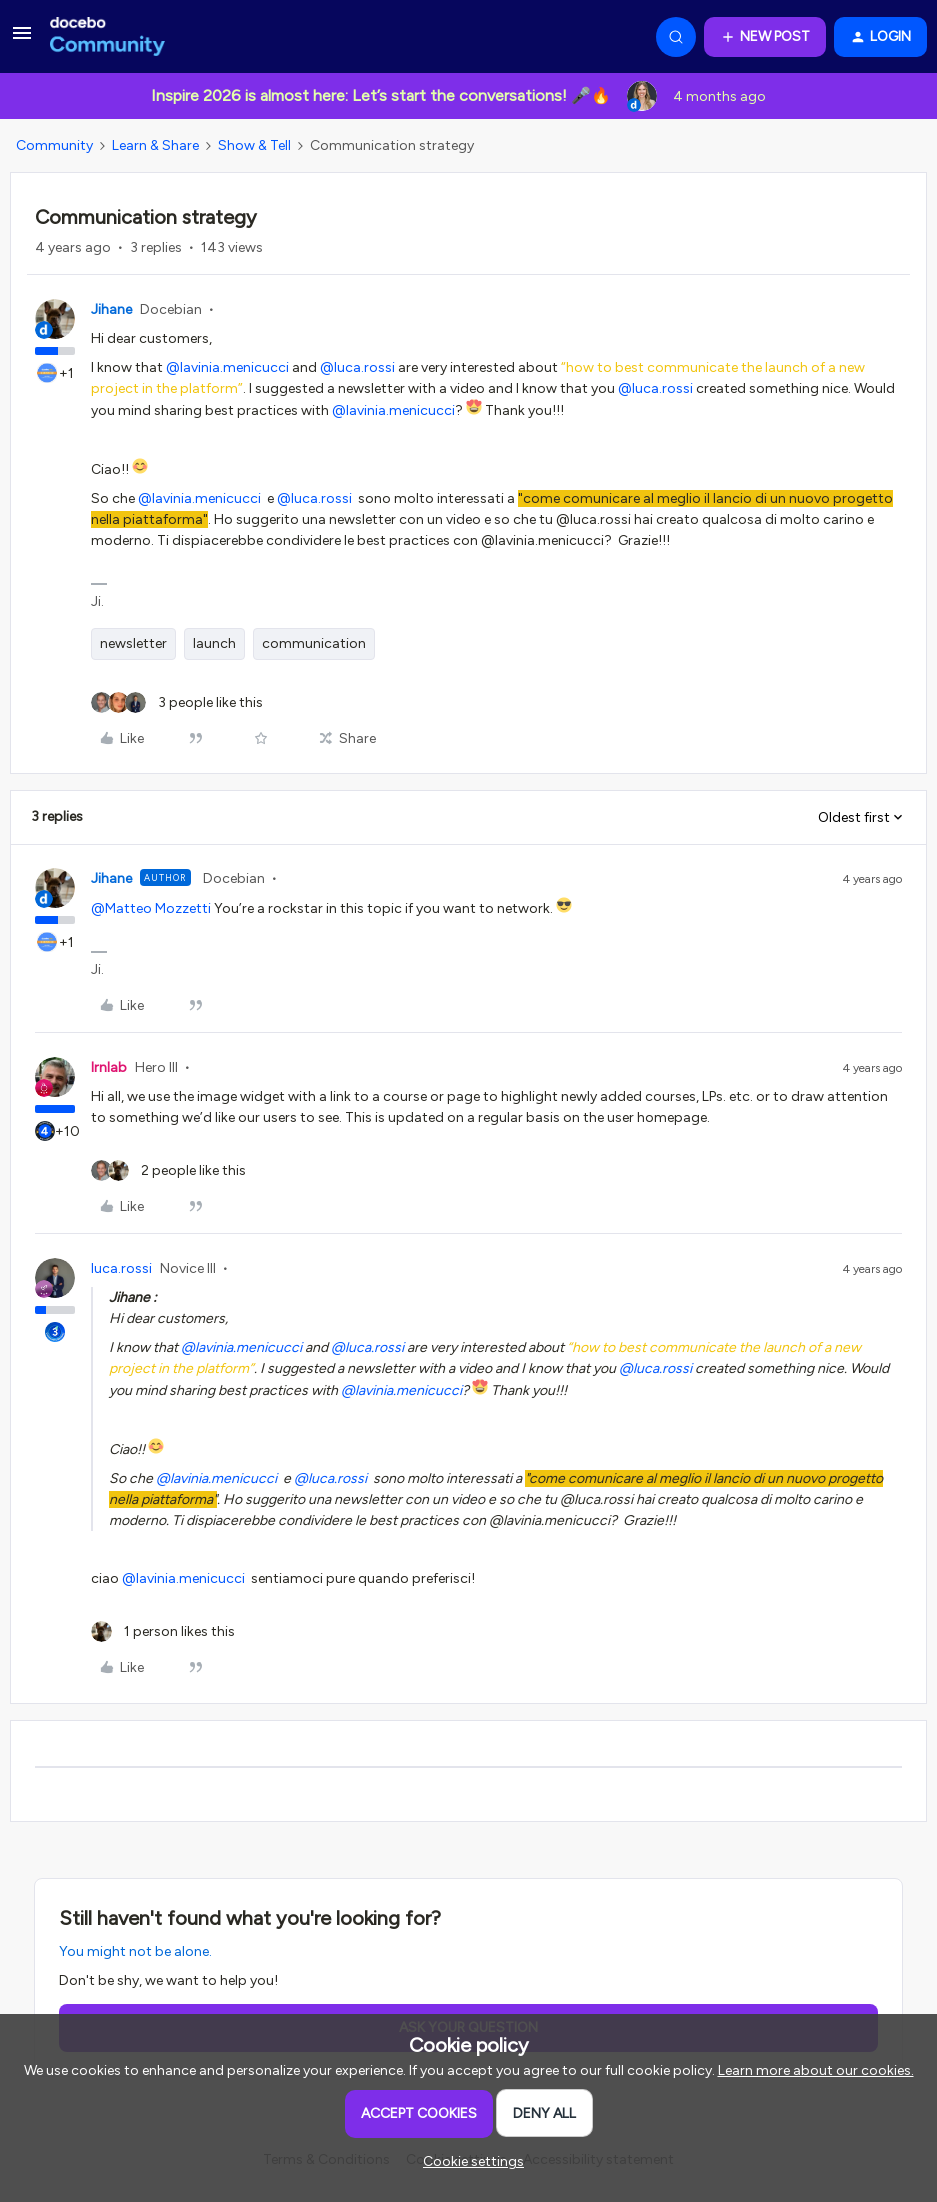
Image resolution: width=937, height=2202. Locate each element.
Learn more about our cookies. (816, 2070)
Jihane (111, 309)
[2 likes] (168, 1170)
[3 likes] (177, 702)
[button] (22, 40)
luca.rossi (121, 1268)
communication (314, 643)
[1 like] (163, 1631)
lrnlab (109, 1067)
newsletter (133, 643)
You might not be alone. (135, 1951)
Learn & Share (155, 145)
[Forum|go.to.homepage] (107, 37)
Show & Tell (254, 145)
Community (54, 145)
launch (214, 643)
